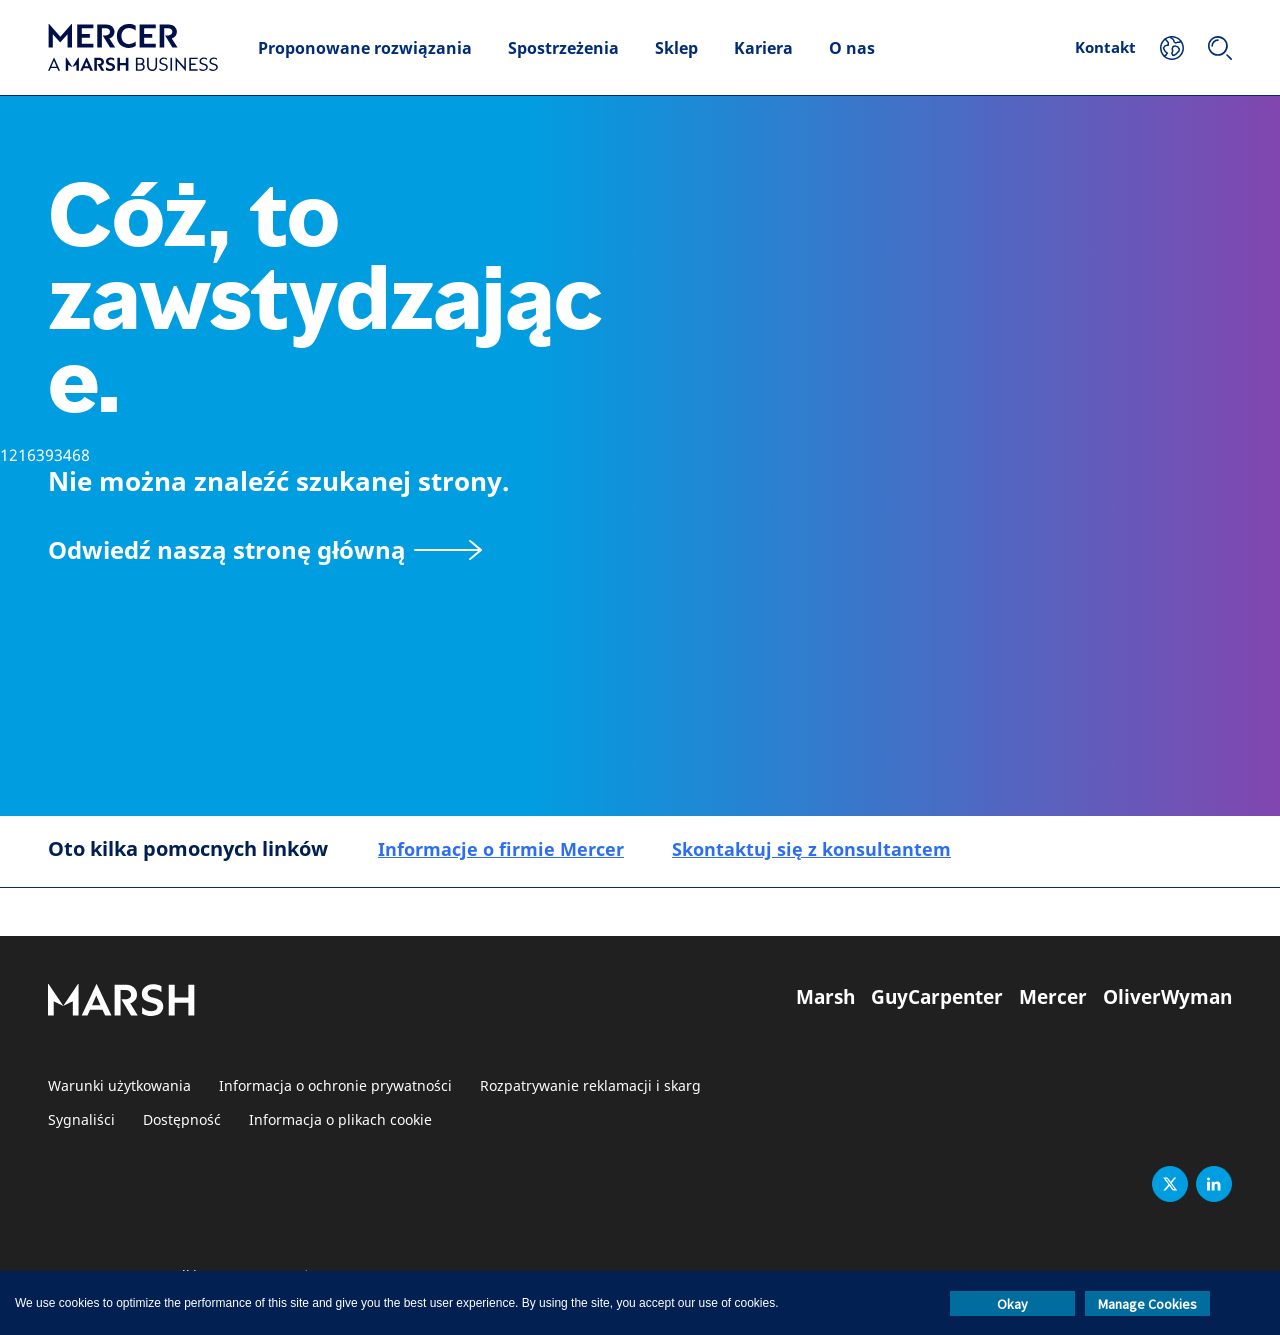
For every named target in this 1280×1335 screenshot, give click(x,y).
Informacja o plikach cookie (340, 1120)
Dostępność (182, 1120)
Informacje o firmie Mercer (501, 849)
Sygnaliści (81, 1120)
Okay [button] (1012, 1304)
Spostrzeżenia (563, 48)
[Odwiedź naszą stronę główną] (265, 549)
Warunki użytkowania (119, 1086)
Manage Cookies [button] (1147, 1304)
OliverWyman (1167, 997)
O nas (852, 48)
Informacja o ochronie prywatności (335, 1086)
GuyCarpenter (937, 997)
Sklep (676, 48)
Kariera (763, 48)
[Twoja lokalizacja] (1172, 48)
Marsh (825, 997)
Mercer (1053, 997)
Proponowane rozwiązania (365, 48)
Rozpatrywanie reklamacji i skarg (590, 1086)
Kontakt (1105, 47)
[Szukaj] (1220, 48)
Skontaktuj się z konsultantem (811, 849)
